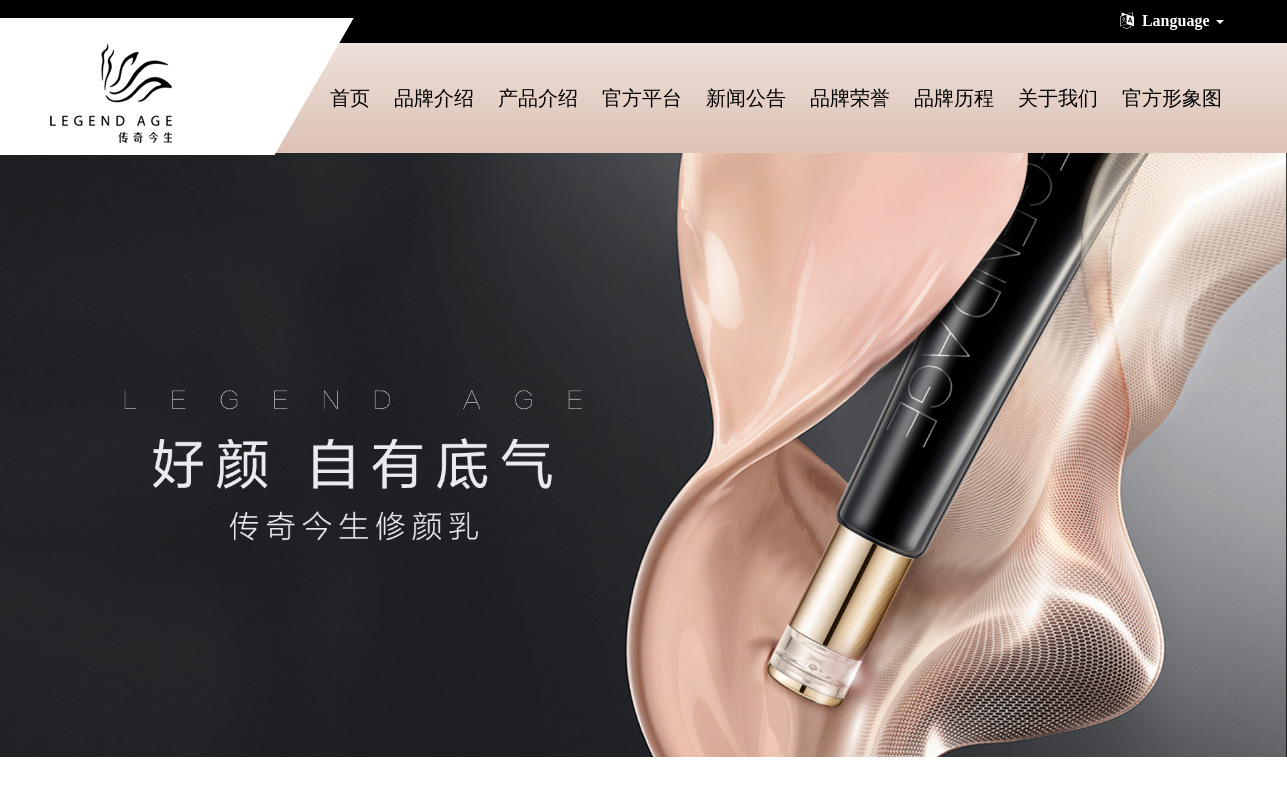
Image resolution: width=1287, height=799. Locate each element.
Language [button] (1170, 20)
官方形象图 (1172, 98)
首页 (350, 98)
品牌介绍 (434, 98)
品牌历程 (954, 98)
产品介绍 (538, 98)
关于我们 (1058, 98)
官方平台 (642, 98)
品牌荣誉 (850, 98)
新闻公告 (746, 98)
